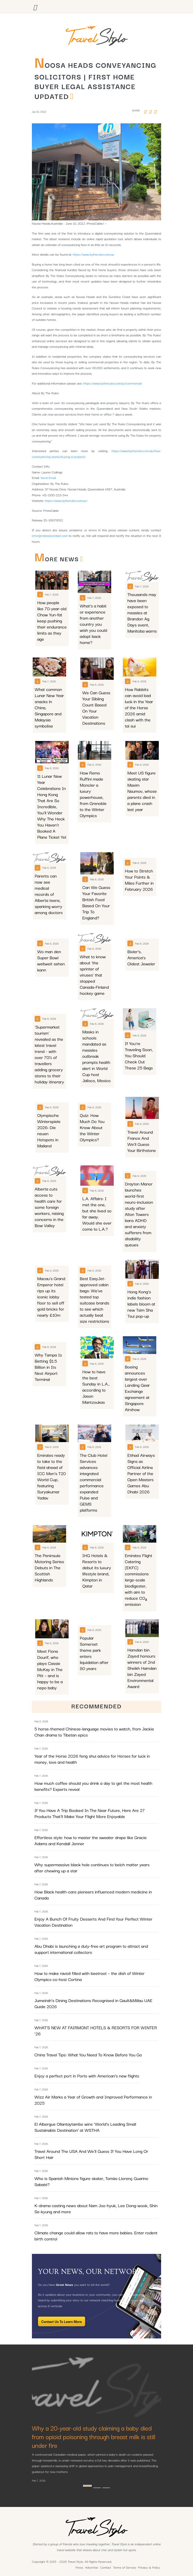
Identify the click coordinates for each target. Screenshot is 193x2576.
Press (79, 2567)
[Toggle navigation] (35, 7)
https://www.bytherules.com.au (93, 254)
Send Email (48, 477)
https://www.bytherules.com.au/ (66, 500)
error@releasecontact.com (50, 535)
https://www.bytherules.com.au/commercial (112, 383)
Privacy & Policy (149, 2567)
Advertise (91, 2567)
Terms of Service (124, 2567)
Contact (105, 2567)
